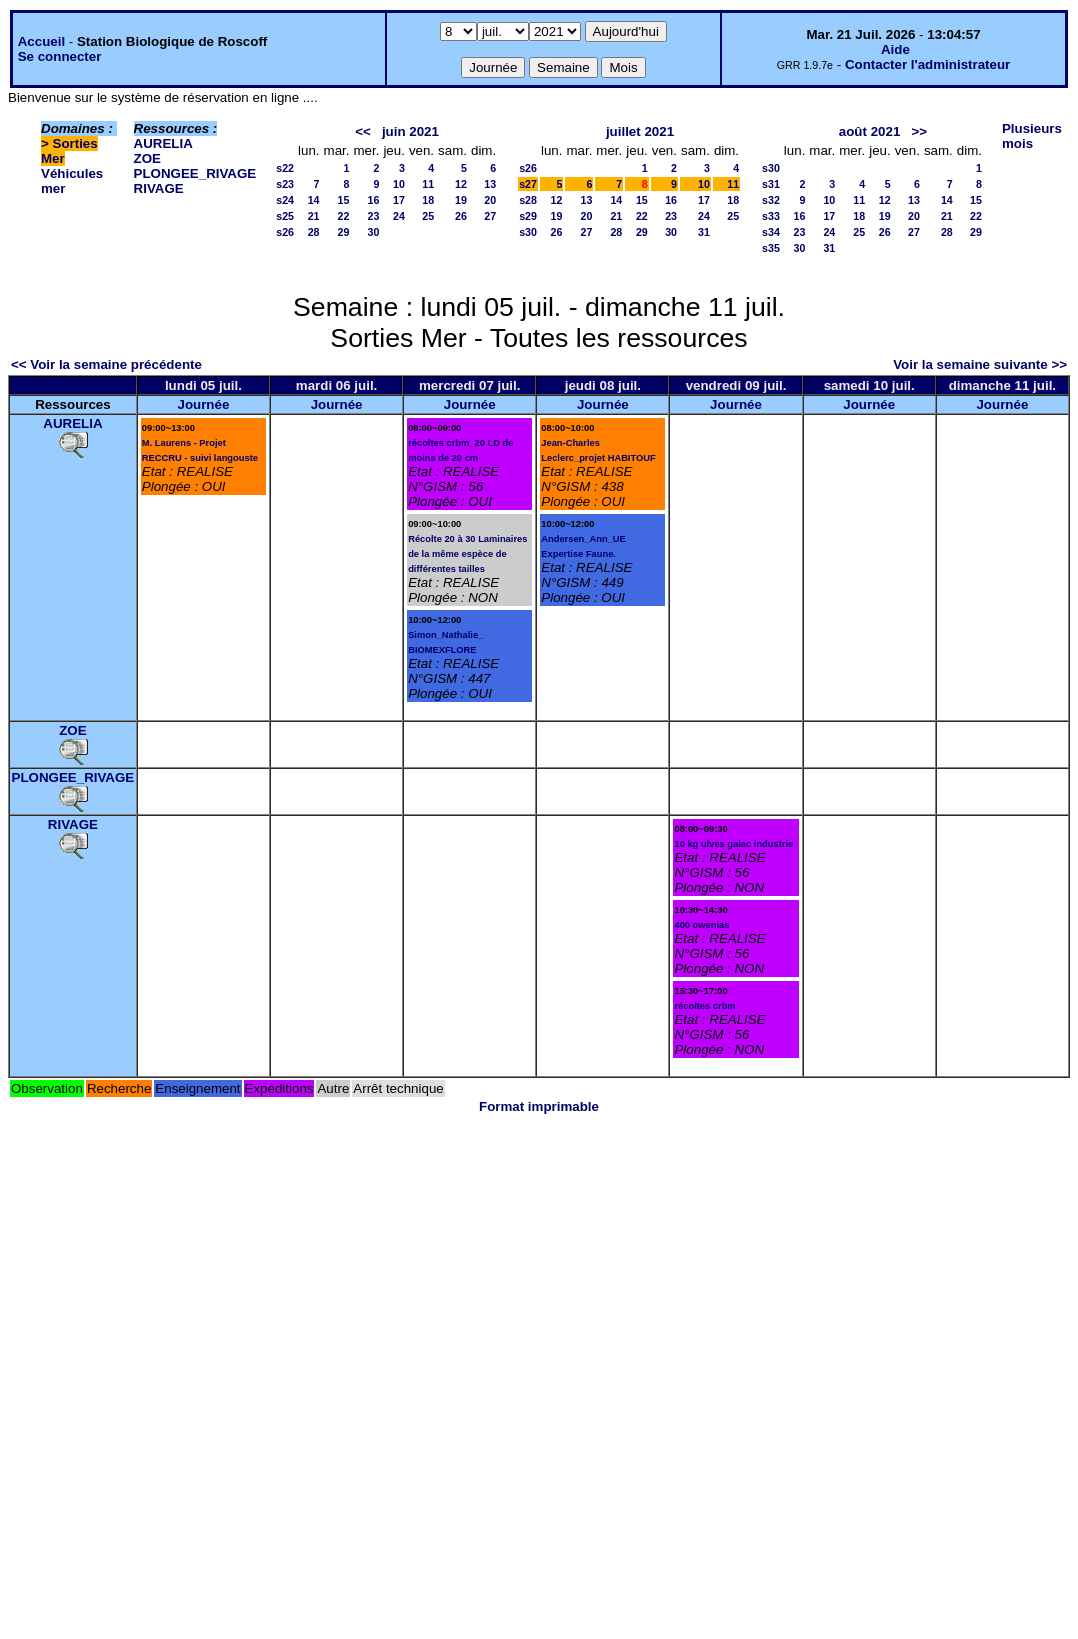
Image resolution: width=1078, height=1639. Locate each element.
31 (704, 232)
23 (374, 216)
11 (428, 184)
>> (919, 131)
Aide (895, 49)
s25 (285, 216)
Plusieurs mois (1032, 136)
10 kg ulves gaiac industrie (733, 844)
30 (374, 232)
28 (314, 232)
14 (314, 200)
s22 (285, 168)
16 (374, 200)
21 (314, 216)
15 (344, 200)
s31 (771, 184)
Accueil (41, 41)
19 (461, 200)
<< (363, 131)
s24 (285, 200)
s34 (771, 232)
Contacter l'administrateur (927, 64)
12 (461, 184)
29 (344, 232)
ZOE (147, 158)
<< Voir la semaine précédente (106, 364)
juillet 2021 (640, 131)
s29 (528, 216)
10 (399, 184)
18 (428, 200)
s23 (285, 184)
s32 (771, 200)
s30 (528, 232)
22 (344, 216)
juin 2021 (410, 131)
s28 (528, 200)
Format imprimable (539, 1106)
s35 (771, 248)
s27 (528, 184)
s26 (285, 232)
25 (428, 216)
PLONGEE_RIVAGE (195, 173)
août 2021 (870, 131)
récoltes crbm (704, 1006)
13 (490, 184)
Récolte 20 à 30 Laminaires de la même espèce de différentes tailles (467, 554)
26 (461, 216)
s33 (771, 216)
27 (490, 216)
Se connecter (60, 56)
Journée (203, 404)
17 (399, 200)
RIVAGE (159, 188)
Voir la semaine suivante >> (980, 364)
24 (399, 216)
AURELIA (163, 143)
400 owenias (701, 925)
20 (490, 200)
